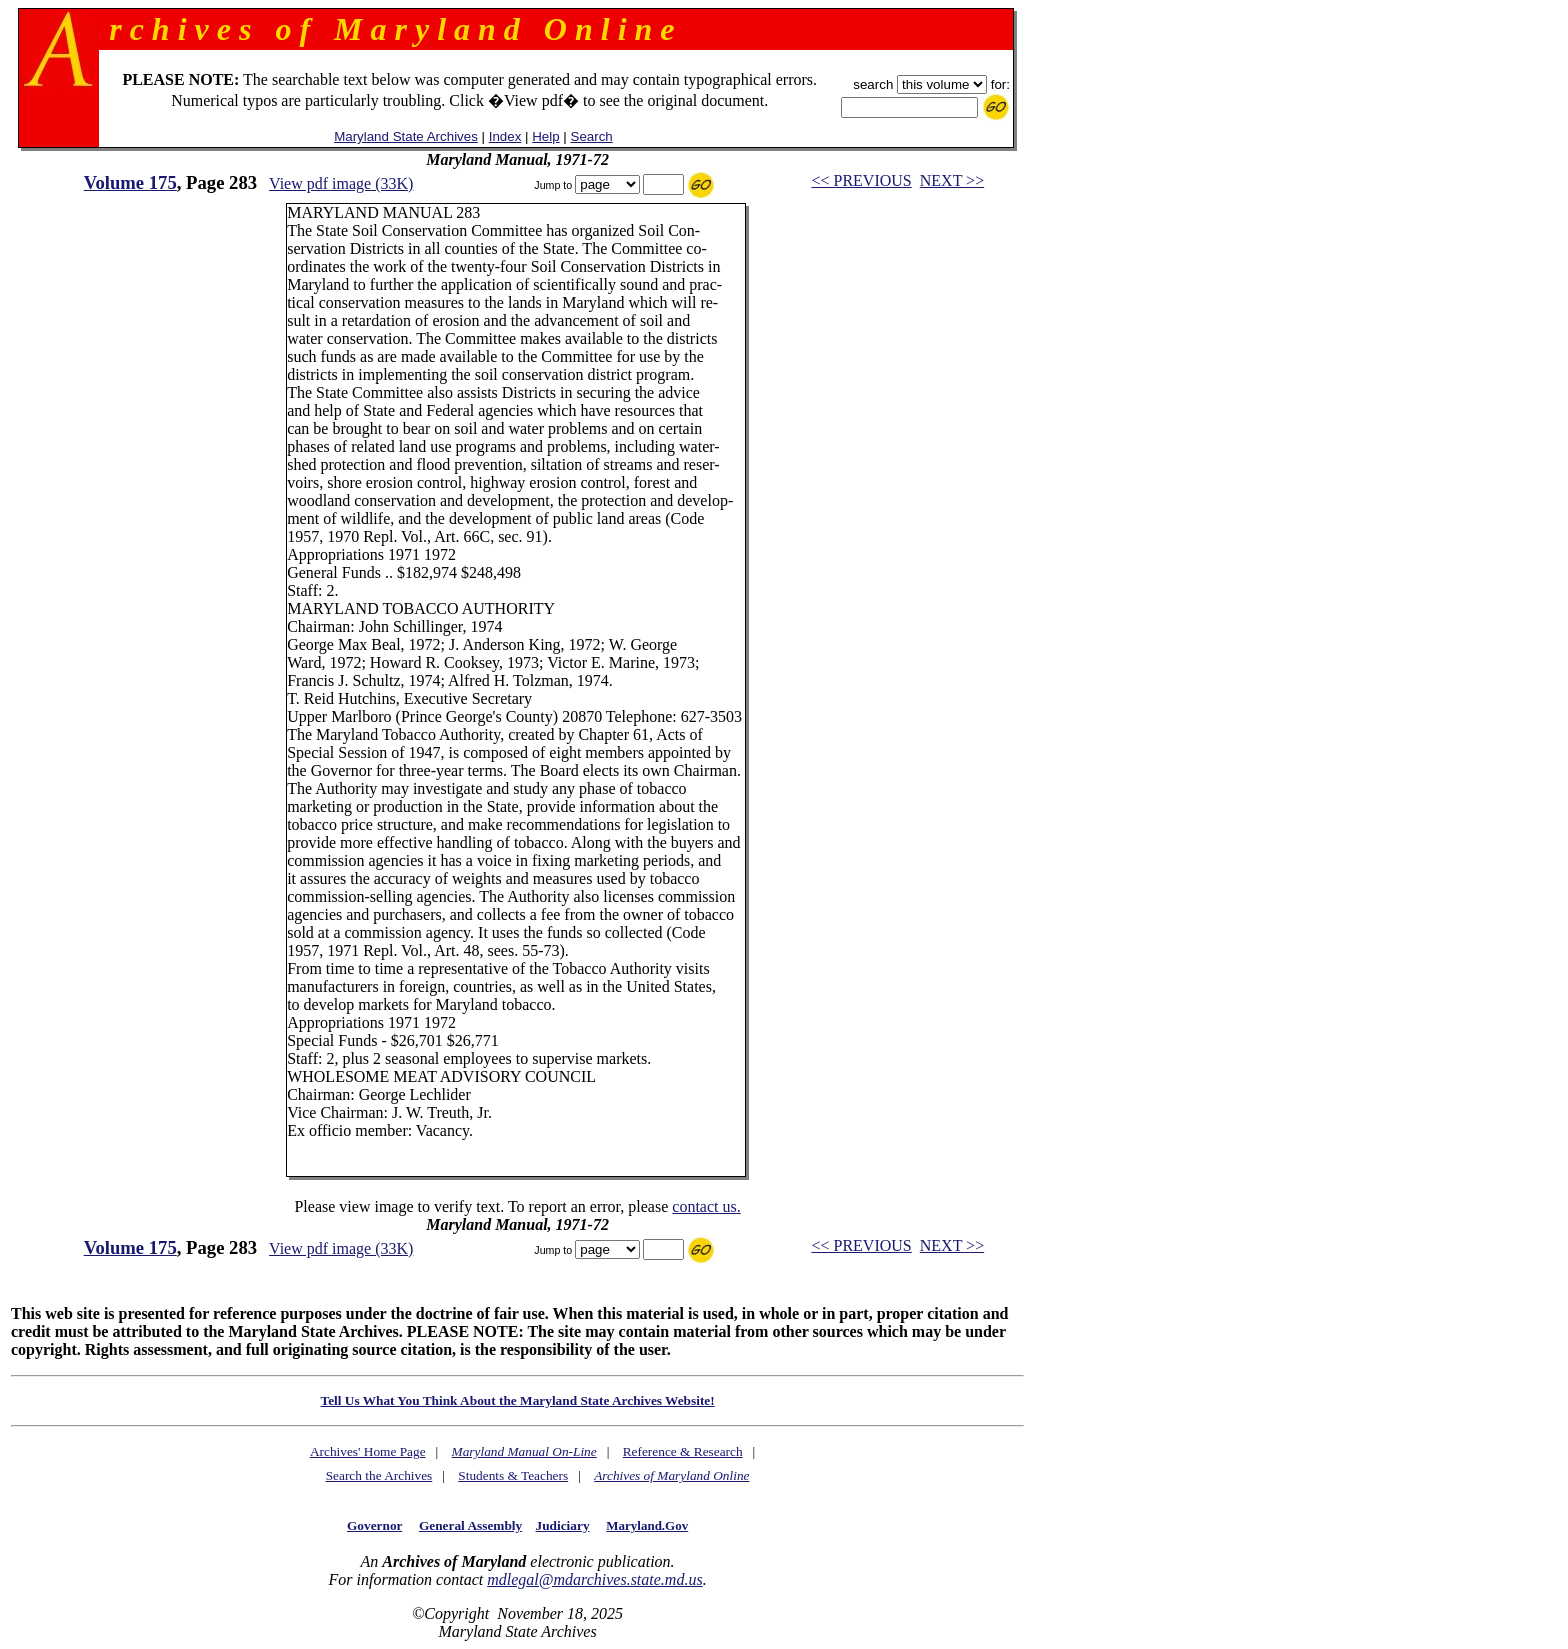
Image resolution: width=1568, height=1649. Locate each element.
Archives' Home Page (368, 1451)
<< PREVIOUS (861, 180)
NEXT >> (952, 180)
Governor (374, 1525)
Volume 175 (130, 182)
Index (505, 136)
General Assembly (470, 1525)
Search (592, 136)
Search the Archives (379, 1475)
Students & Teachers (513, 1475)
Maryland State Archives (406, 136)
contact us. (706, 1206)
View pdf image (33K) (341, 183)
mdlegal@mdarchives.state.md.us (594, 1579)
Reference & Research (683, 1451)
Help (545, 136)
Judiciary (563, 1525)
